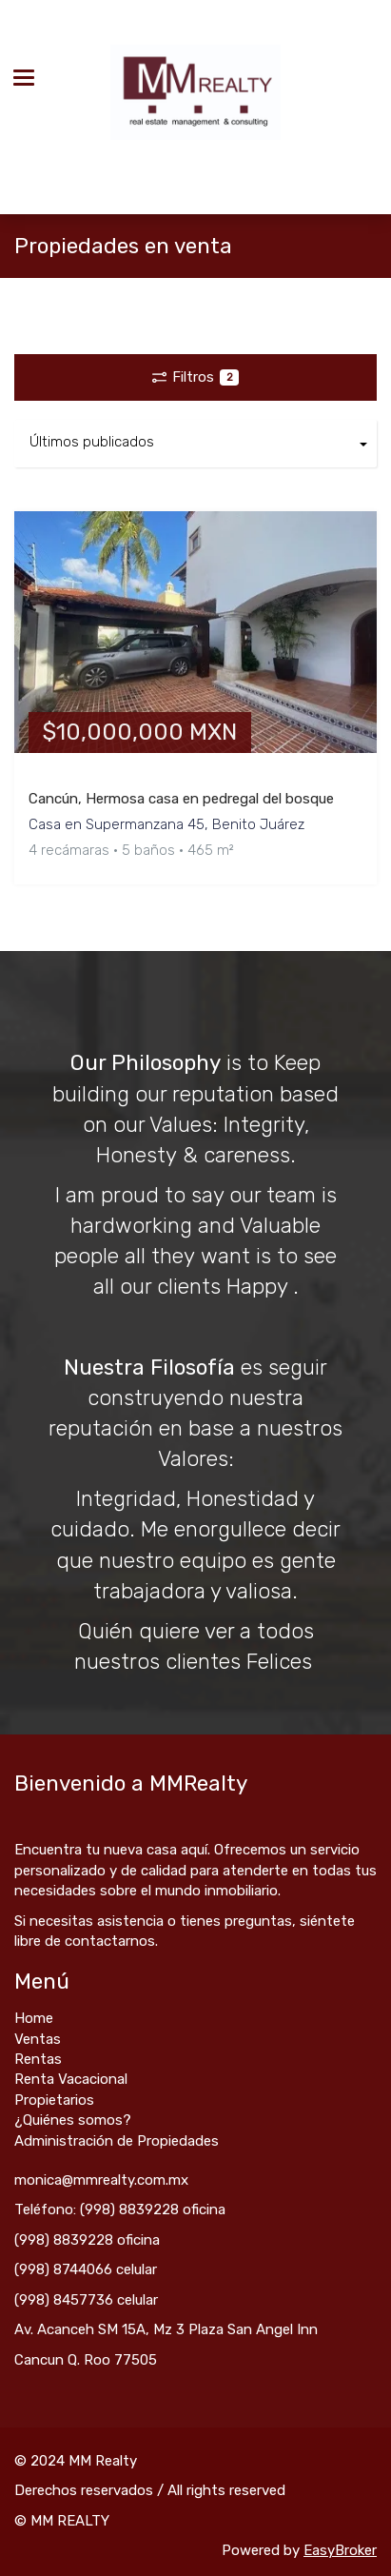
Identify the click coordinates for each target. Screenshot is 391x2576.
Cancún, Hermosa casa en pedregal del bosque (181, 798)
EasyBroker (340, 2550)
